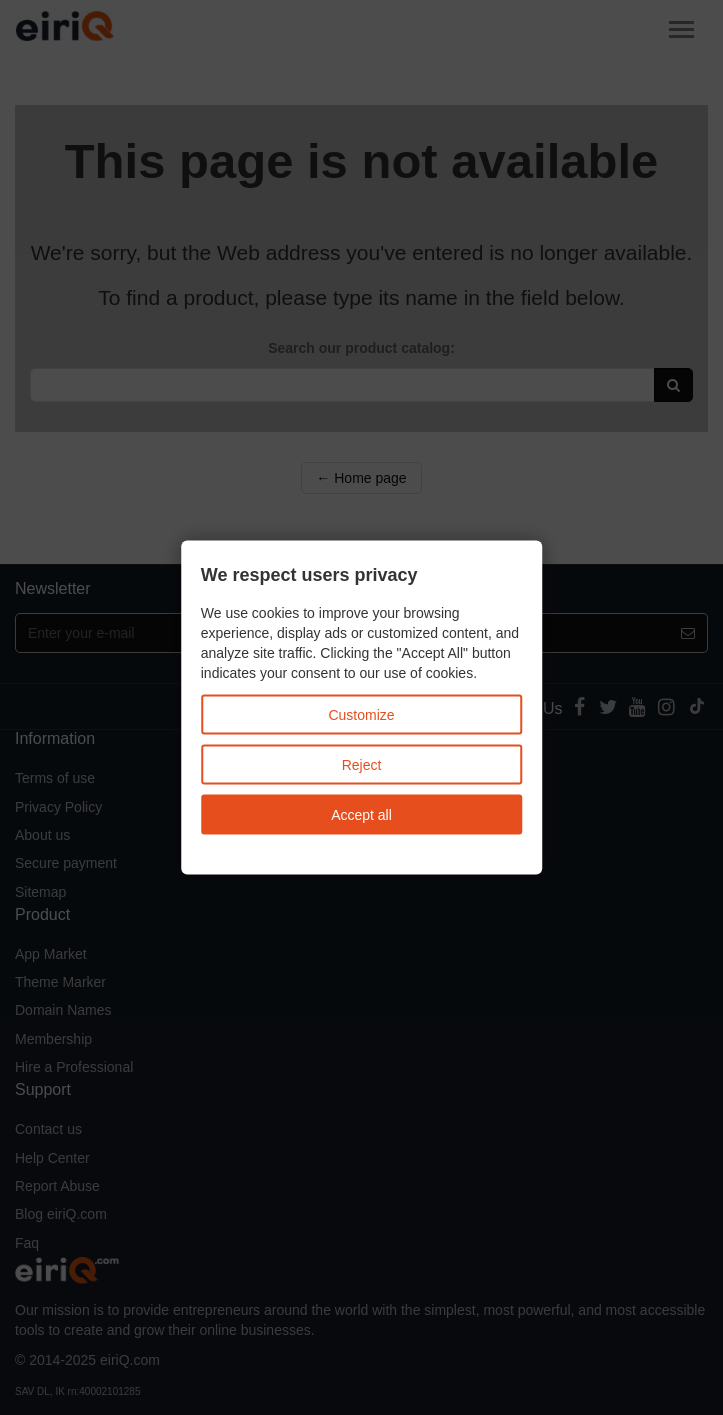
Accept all (361, 815)
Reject (362, 765)
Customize (361, 715)
